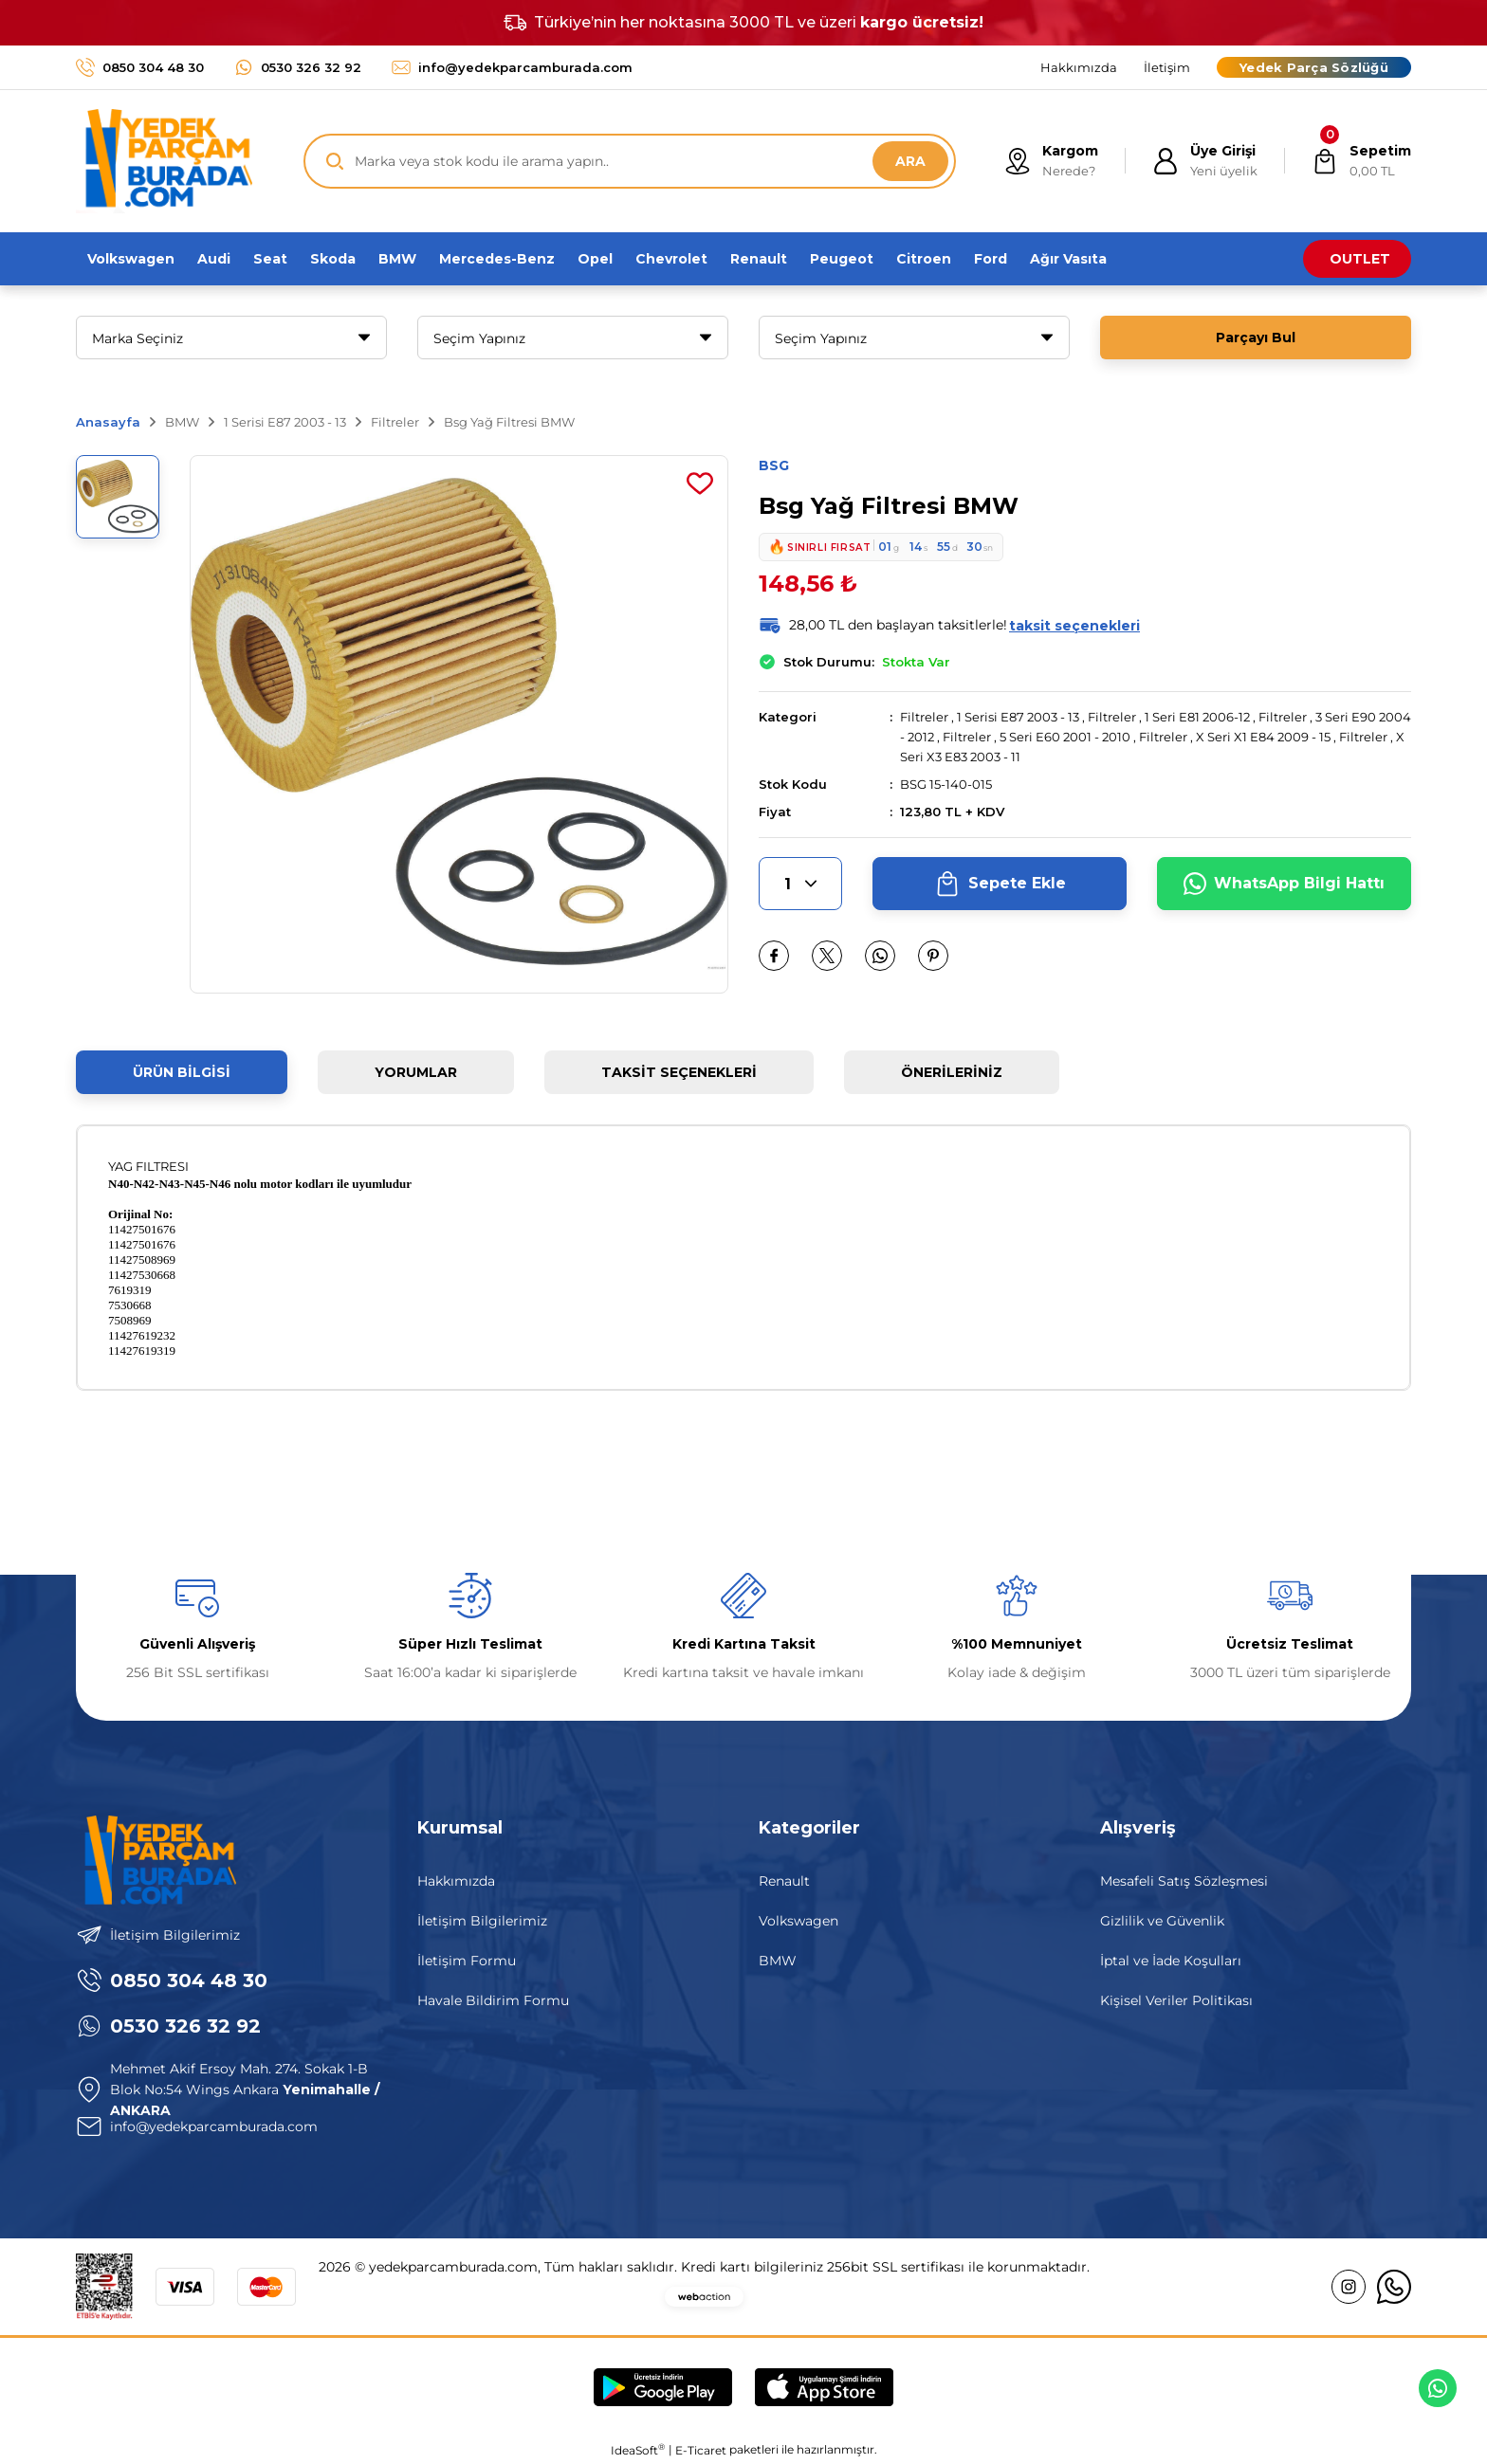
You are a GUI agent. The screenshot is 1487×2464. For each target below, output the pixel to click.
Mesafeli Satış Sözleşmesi (1184, 1880)
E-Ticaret (700, 2450)
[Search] (629, 161)
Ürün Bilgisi (181, 1072)
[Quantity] (800, 883)
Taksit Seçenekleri (679, 1072)
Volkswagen (798, 1920)
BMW (778, 1960)
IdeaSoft (638, 2449)
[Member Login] (1205, 161)
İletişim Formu (466, 1960)
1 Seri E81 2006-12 (1197, 716)
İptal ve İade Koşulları (1170, 1960)
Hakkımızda (456, 1880)
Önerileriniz (951, 1072)
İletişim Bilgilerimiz (482, 1920)
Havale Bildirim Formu (493, 2000)
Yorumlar (416, 1072)
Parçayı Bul (1255, 337)
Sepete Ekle (1000, 883)
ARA (910, 161)
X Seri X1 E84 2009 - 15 (1263, 736)
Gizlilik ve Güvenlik (1162, 1920)
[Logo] (164, 161)
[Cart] (1361, 161)
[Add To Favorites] (700, 483)
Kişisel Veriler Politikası (1176, 2000)
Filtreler (924, 716)
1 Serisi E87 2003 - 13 (1018, 716)
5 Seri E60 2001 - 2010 (1065, 736)
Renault (784, 1880)
